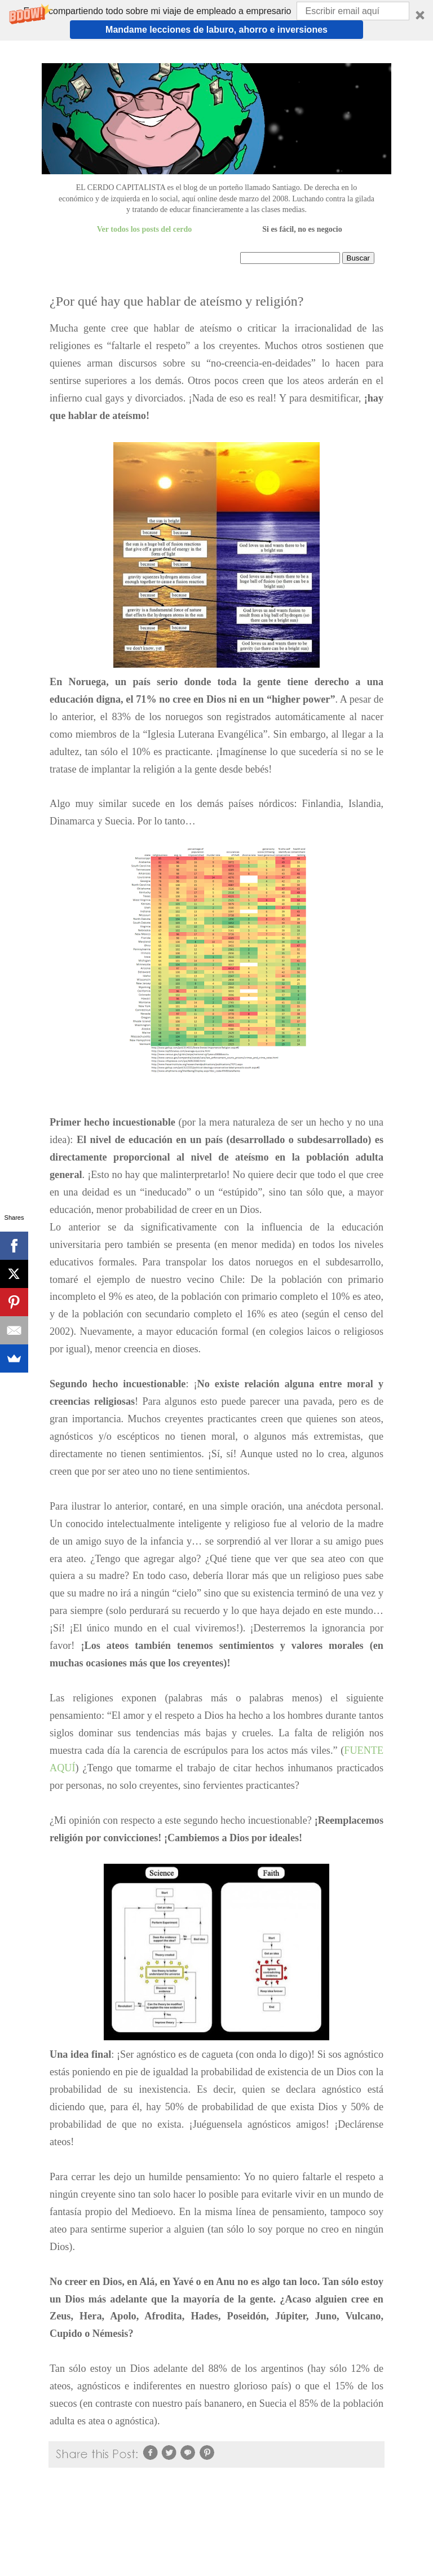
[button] (216, 20)
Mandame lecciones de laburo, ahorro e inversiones (216, 29)
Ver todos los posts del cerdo (144, 229)
